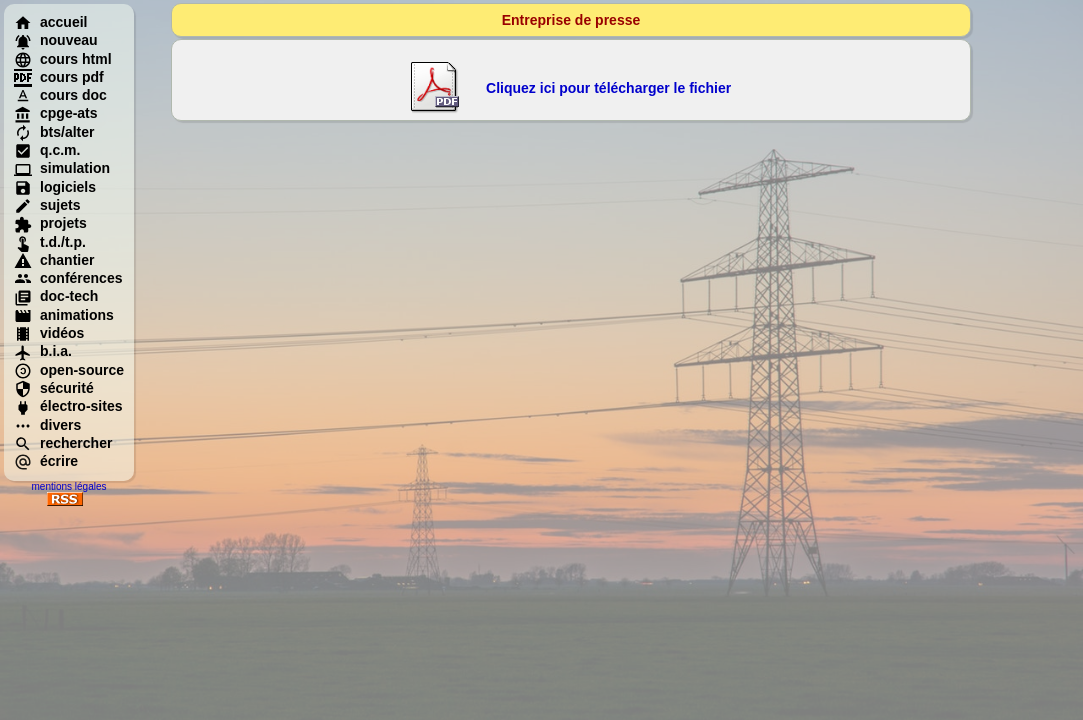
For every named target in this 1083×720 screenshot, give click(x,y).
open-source (69, 370)
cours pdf (59, 77)
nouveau (56, 40)
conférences (68, 278)
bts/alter (54, 132)
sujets (47, 205)
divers (47, 425)
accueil (50, 22)
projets (50, 223)
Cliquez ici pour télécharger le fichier (608, 88)
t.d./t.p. (50, 242)
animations (64, 315)
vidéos (49, 333)
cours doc (60, 95)
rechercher (63, 443)
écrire (46, 461)
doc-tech (56, 296)
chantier (54, 260)
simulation (62, 168)
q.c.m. (47, 150)
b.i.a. (43, 351)
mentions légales (68, 486)
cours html (63, 59)
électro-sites (68, 406)
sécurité (54, 388)
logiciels (55, 187)
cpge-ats (56, 113)
